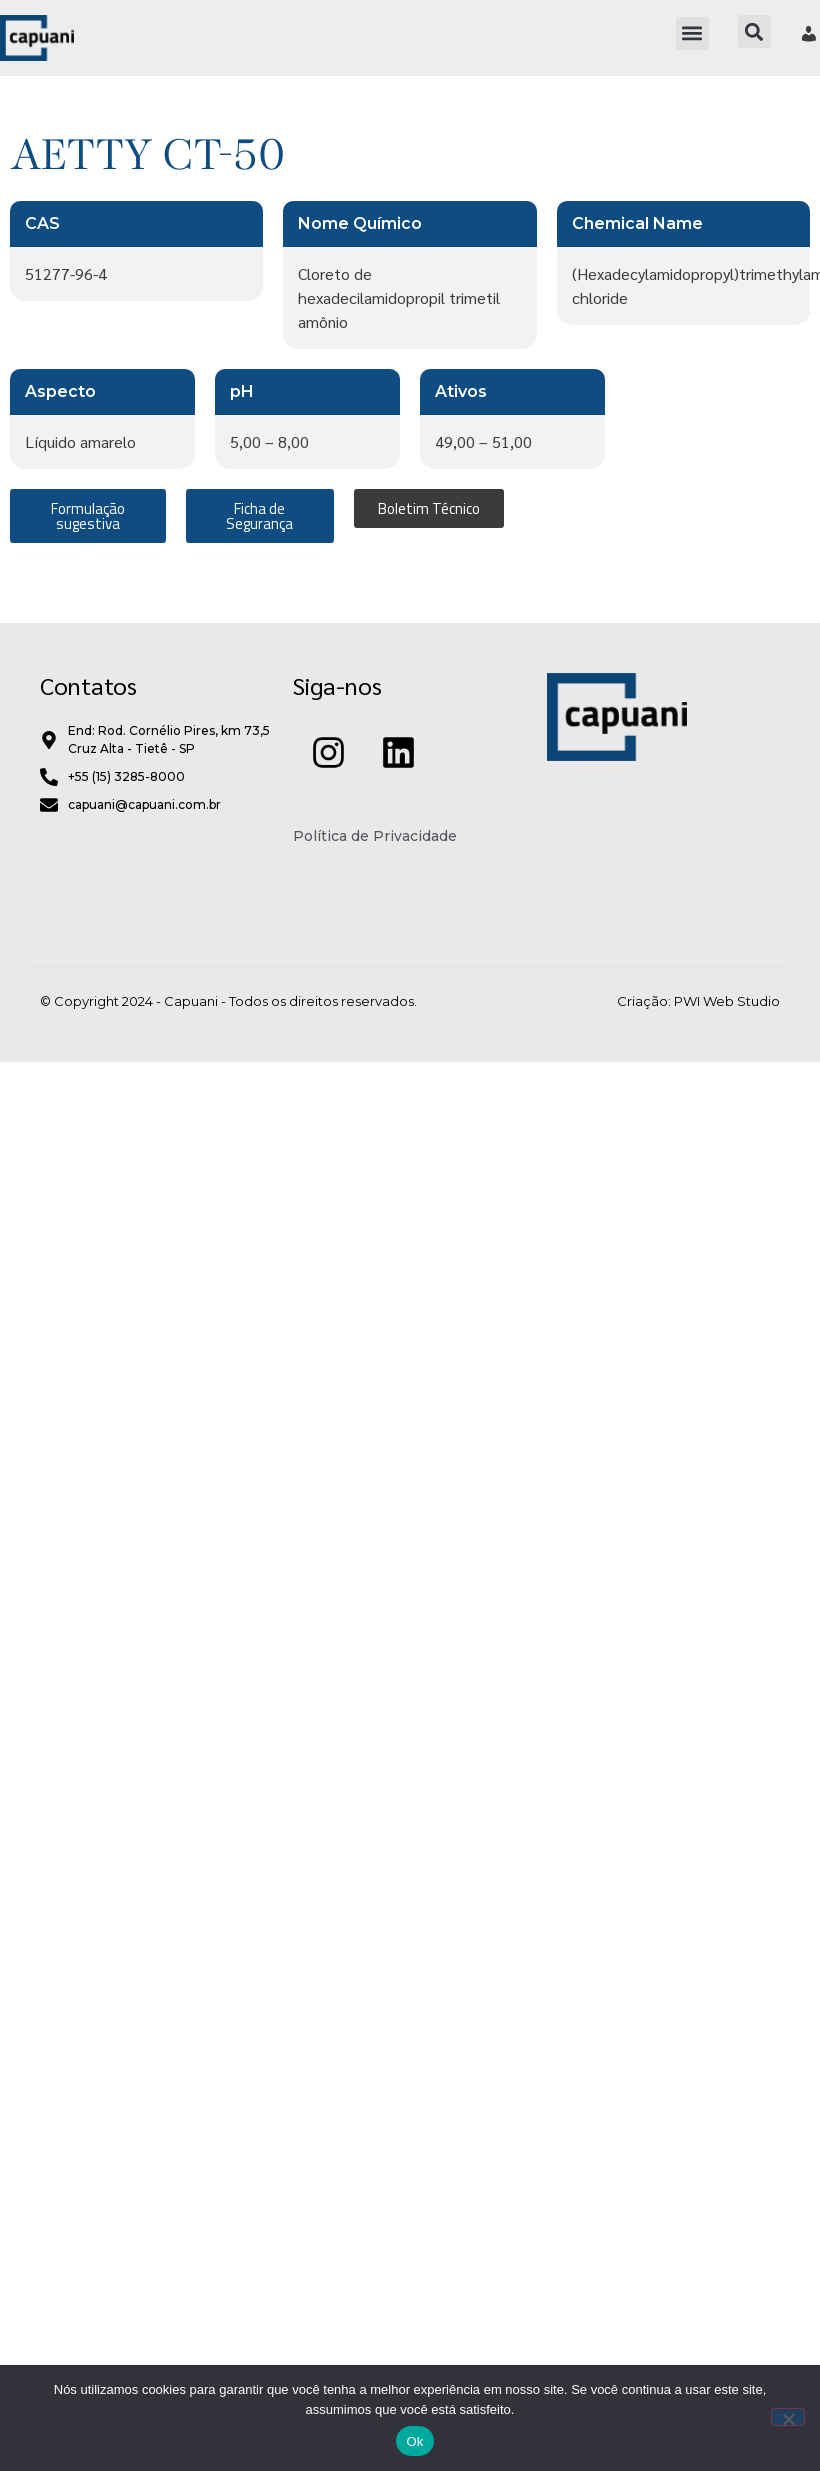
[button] (692, 33)
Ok (414, 2441)
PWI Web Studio (727, 1001)
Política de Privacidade (375, 836)
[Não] (788, 2417)
